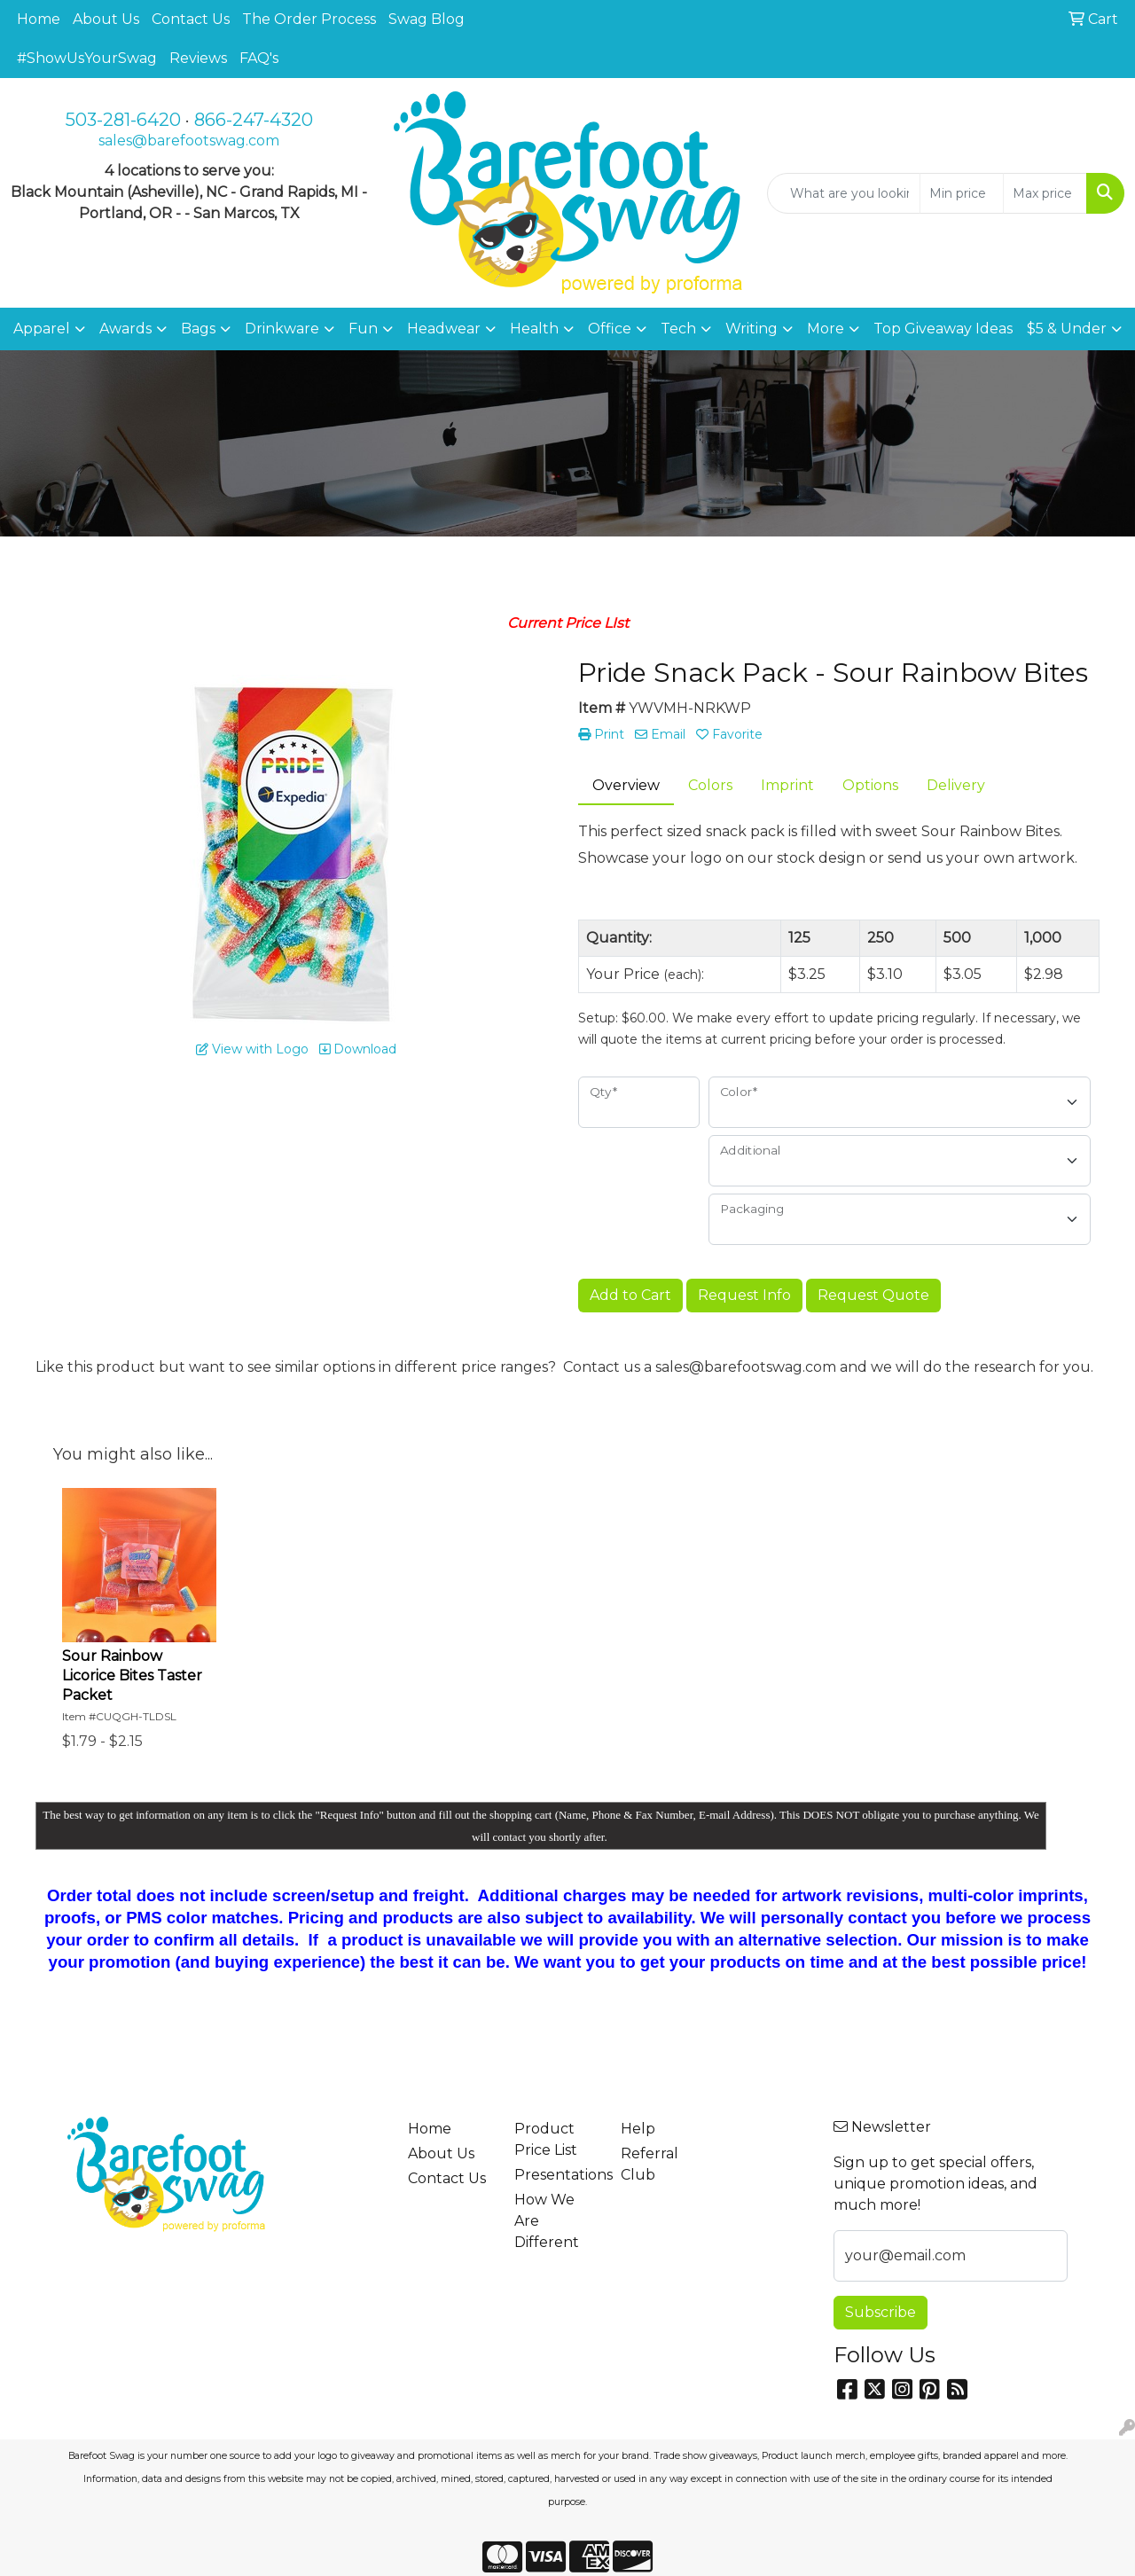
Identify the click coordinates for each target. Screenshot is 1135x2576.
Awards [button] (125, 328)
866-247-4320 (253, 119)
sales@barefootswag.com (188, 140)
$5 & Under (1067, 328)
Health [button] (534, 328)
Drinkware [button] (282, 328)
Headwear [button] (444, 328)
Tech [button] (678, 328)
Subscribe (880, 2312)
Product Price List (545, 2139)
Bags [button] (198, 328)
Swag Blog (426, 19)
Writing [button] (751, 328)
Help (638, 2128)
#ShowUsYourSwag (87, 58)
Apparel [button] (41, 328)
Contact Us (191, 19)
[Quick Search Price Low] (962, 193)
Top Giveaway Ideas (943, 328)
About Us (106, 19)
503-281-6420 (123, 119)
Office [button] (609, 328)
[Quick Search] (843, 193)
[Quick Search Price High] (1045, 193)
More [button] (825, 328)
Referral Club (649, 2164)
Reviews (198, 58)
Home (38, 19)
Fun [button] (363, 328)
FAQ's (258, 58)
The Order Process (309, 19)
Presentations (556, 2174)
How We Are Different (546, 2221)
